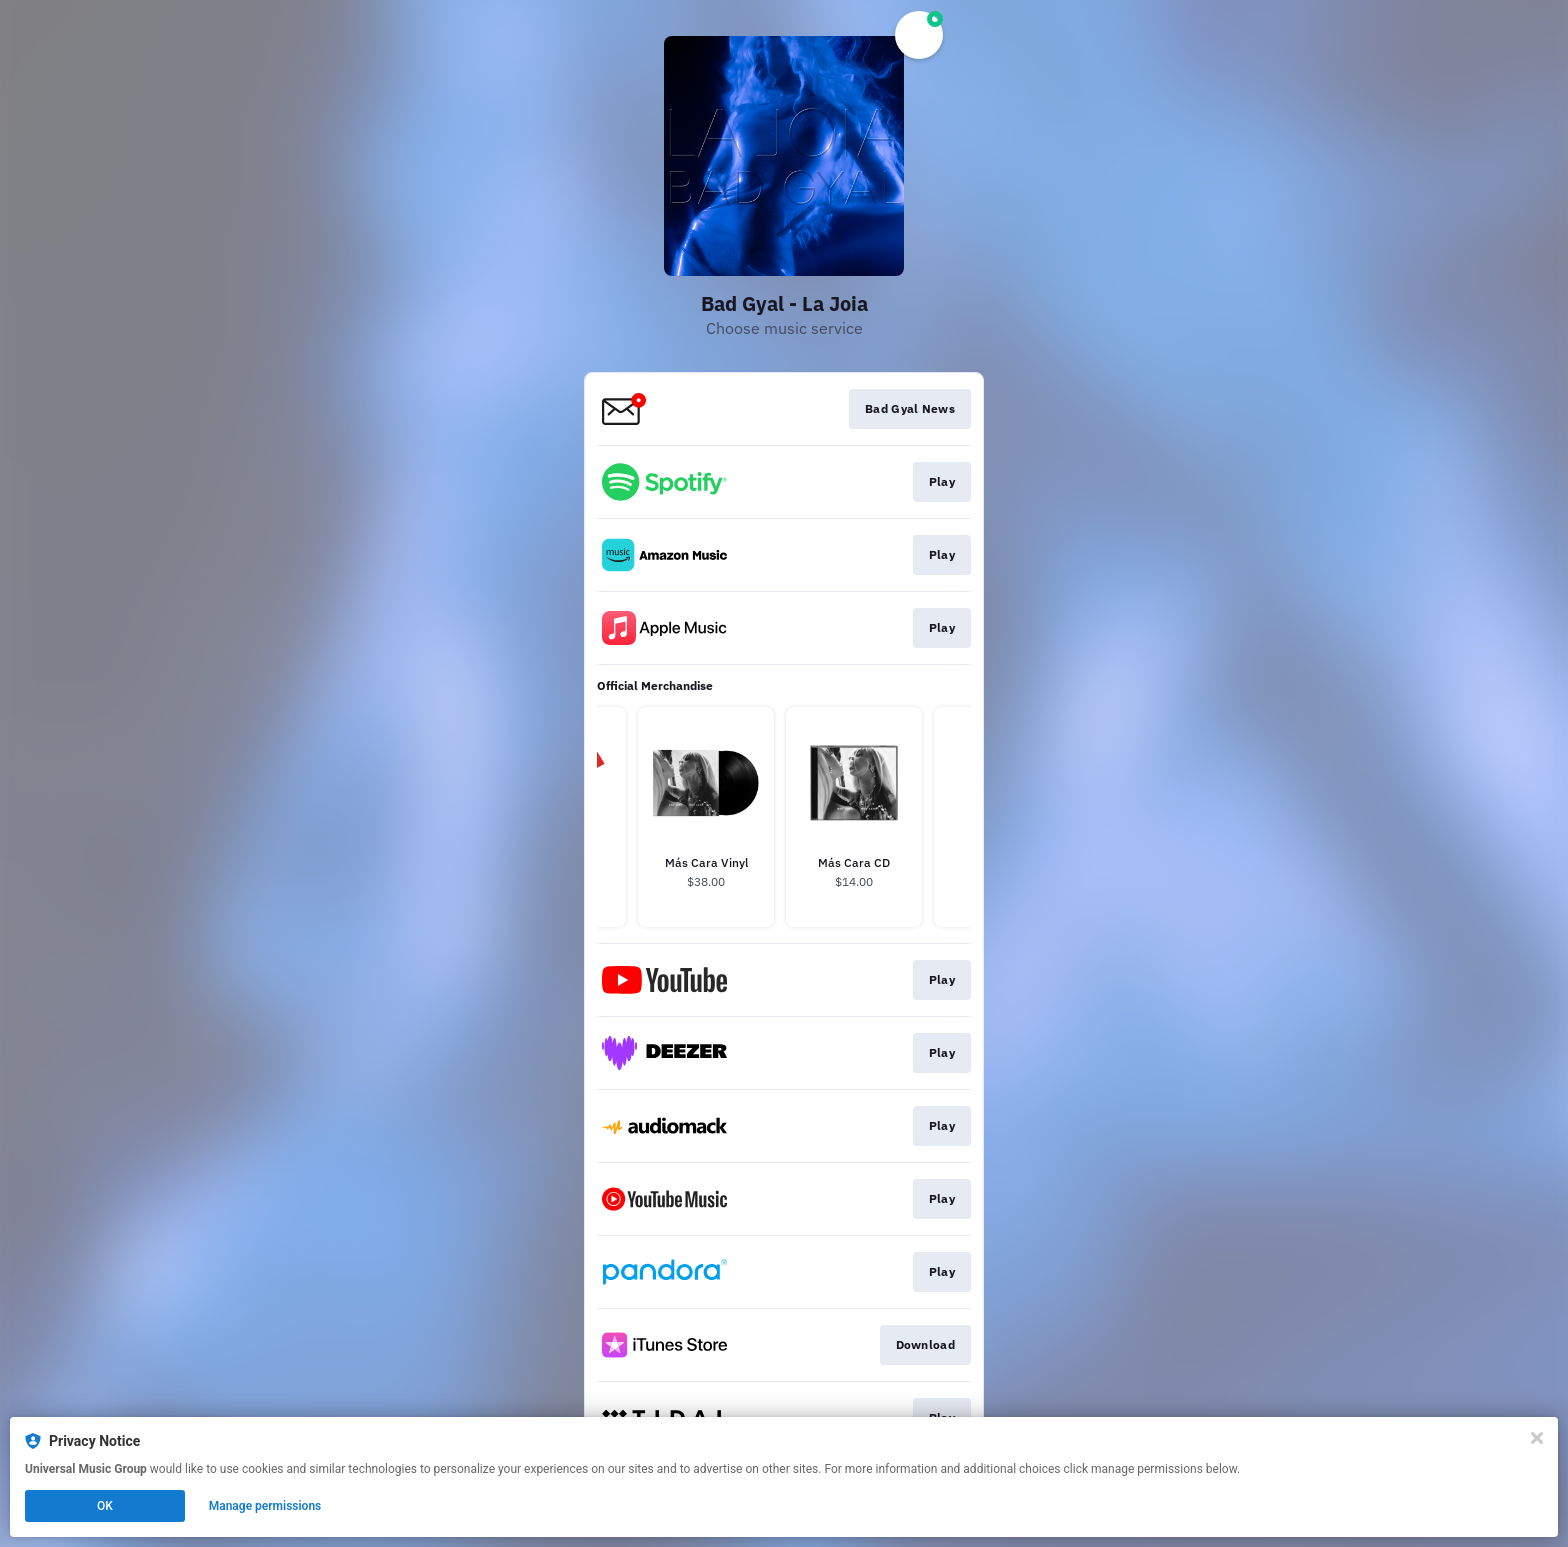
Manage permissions (265, 1506)
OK (105, 1506)
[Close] (1537, 1438)
